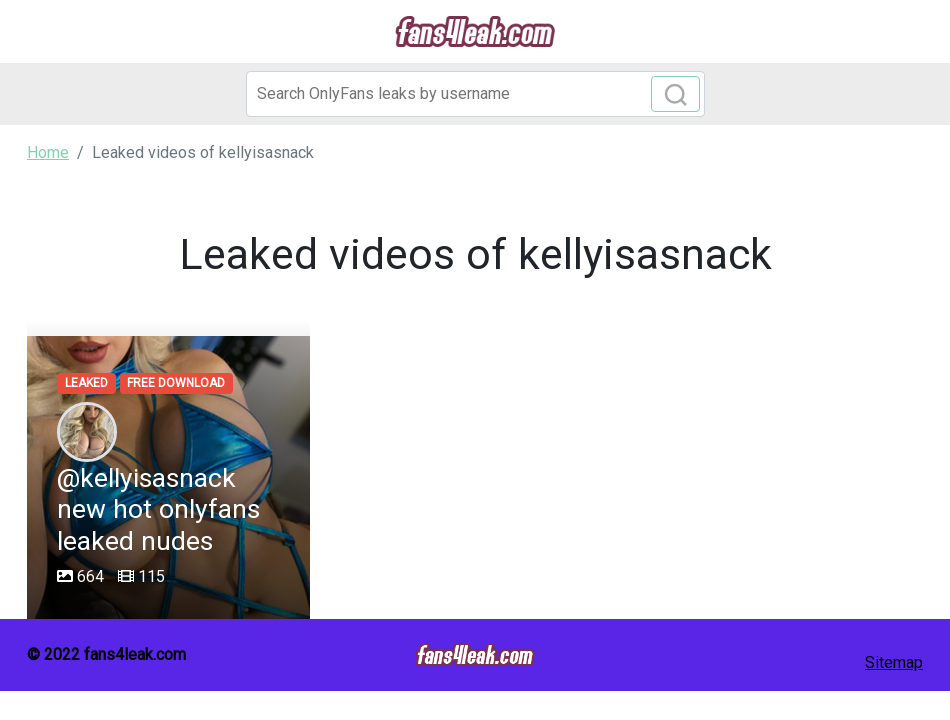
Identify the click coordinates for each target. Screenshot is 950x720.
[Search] (475, 94)
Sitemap (894, 662)
